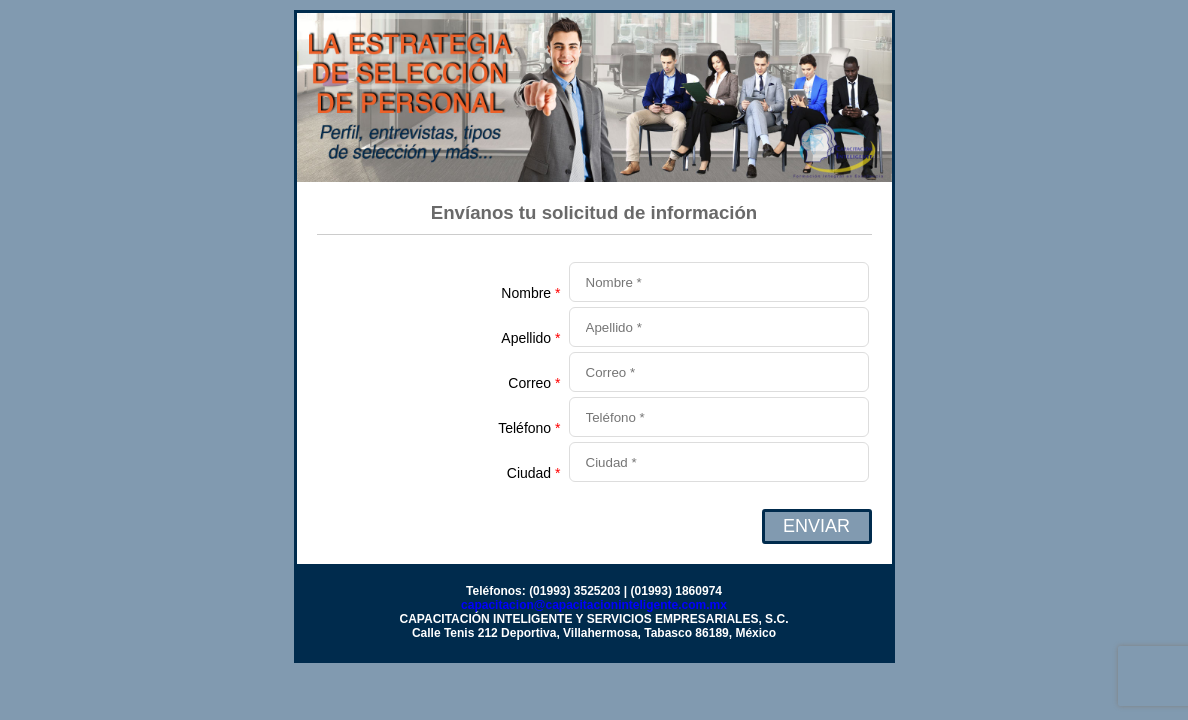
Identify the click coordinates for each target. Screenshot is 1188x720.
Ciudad (534, 473)
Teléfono (529, 428)
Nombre (530, 293)
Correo (534, 383)
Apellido (530, 338)
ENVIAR (816, 526)
